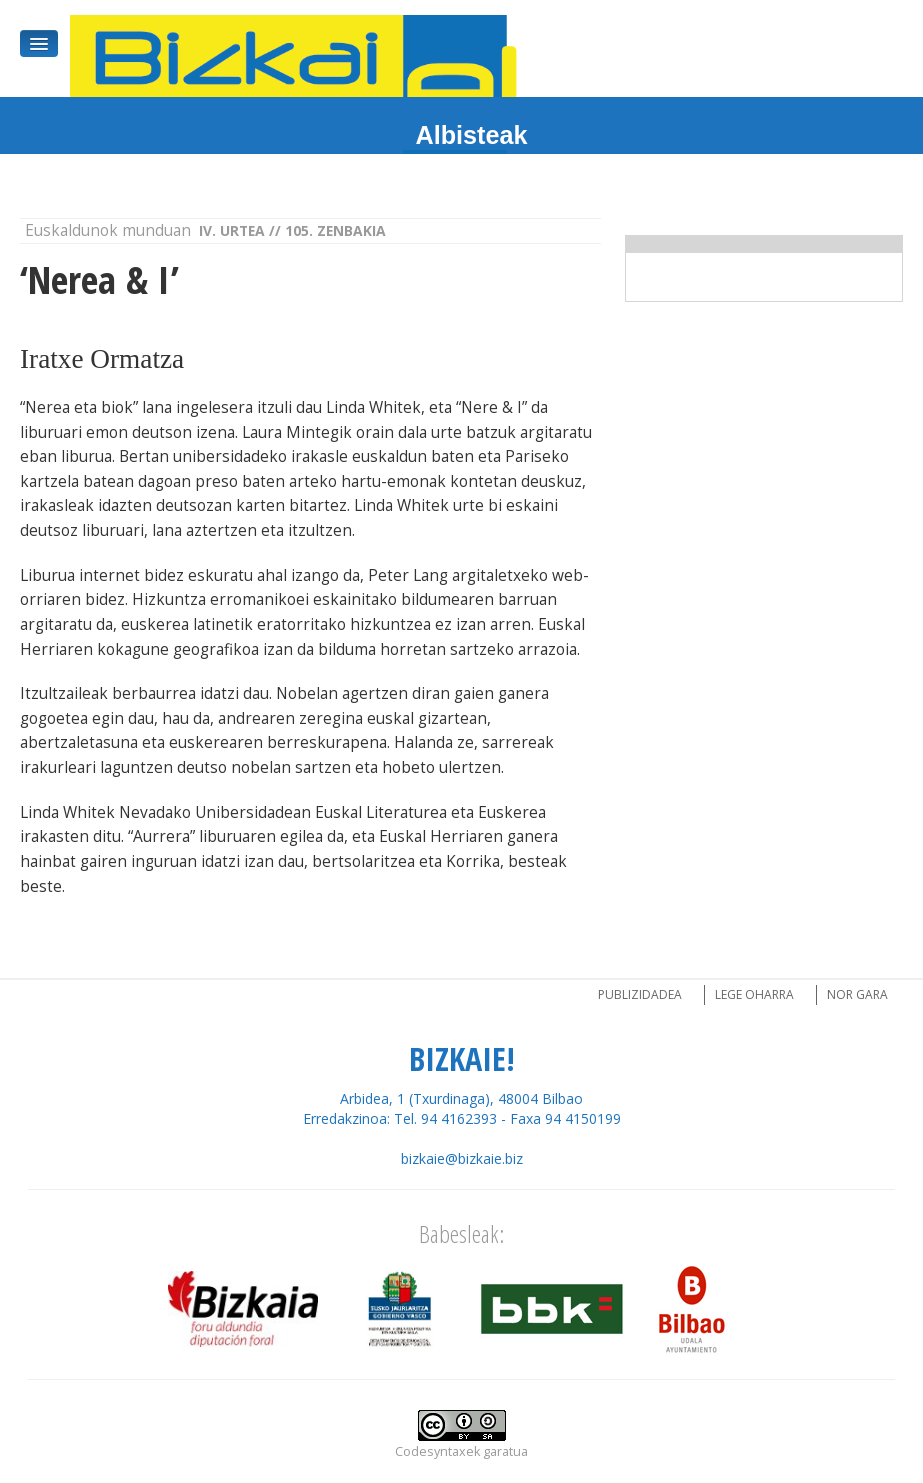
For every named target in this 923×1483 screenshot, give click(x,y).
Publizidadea (640, 994)
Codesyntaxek (437, 1451)
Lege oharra (754, 994)
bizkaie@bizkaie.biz (462, 1158)
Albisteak (472, 135)
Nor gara (857, 994)
